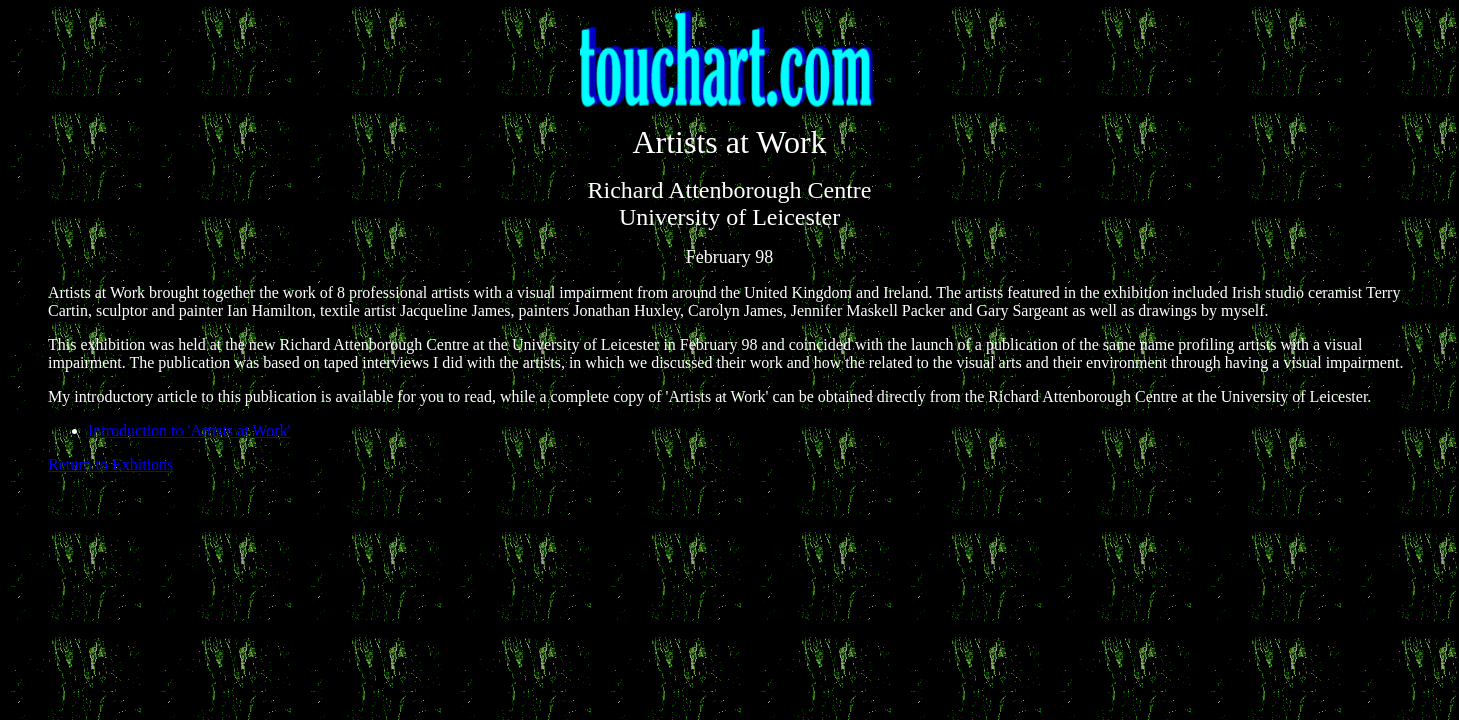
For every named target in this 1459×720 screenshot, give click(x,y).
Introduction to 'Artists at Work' (189, 430)
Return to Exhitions (110, 464)
